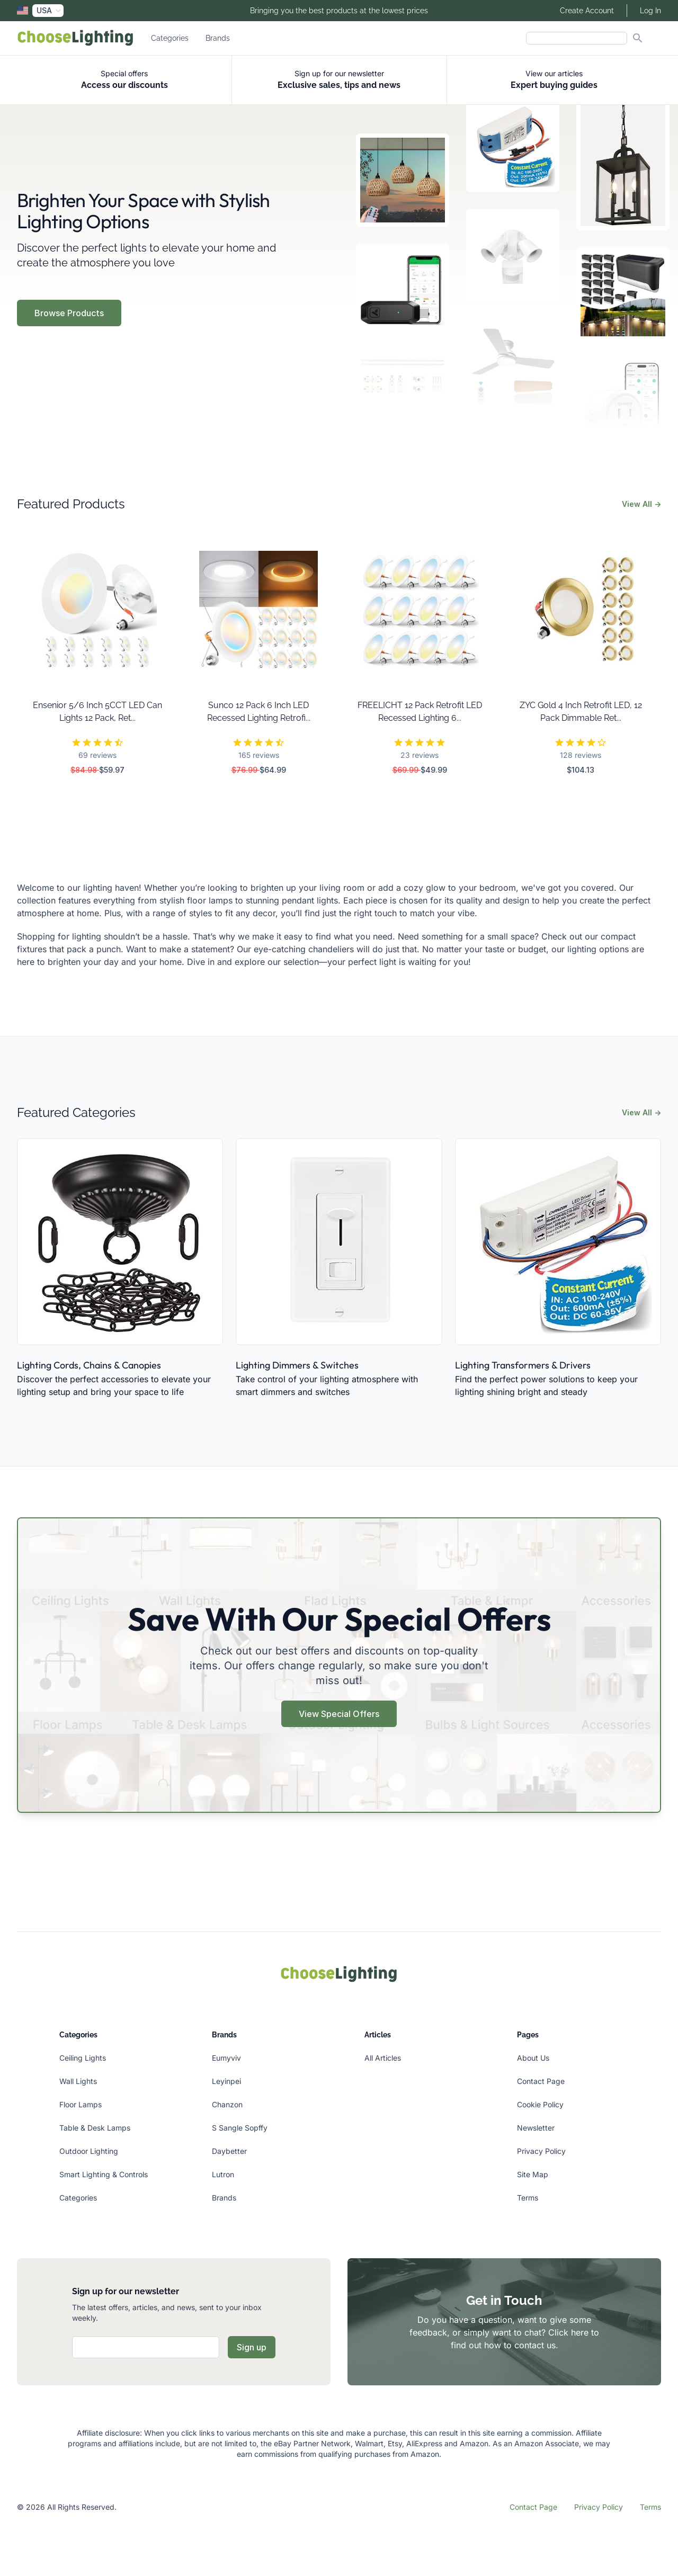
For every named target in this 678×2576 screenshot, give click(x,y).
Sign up (251, 2347)
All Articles (382, 2057)
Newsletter (536, 2127)
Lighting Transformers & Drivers (523, 1365)
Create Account (587, 10)
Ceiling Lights (82, 2057)
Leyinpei (226, 2081)
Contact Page (541, 2081)
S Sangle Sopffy (239, 2127)
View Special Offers (339, 1714)
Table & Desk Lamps (94, 2127)
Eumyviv (226, 2057)
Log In (650, 10)
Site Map (532, 2174)
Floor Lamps (80, 2104)
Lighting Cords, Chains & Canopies (89, 1365)
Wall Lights (78, 2081)
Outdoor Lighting (88, 2150)
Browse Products (69, 313)
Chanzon (227, 2104)
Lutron (223, 2174)
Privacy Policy (541, 2150)
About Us (533, 2057)
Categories (170, 38)
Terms (527, 2197)
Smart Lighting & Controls (103, 2174)
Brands (218, 38)
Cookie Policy (540, 2104)
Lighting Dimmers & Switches (297, 1365)
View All (641, 503)
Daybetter (229, 2150)
